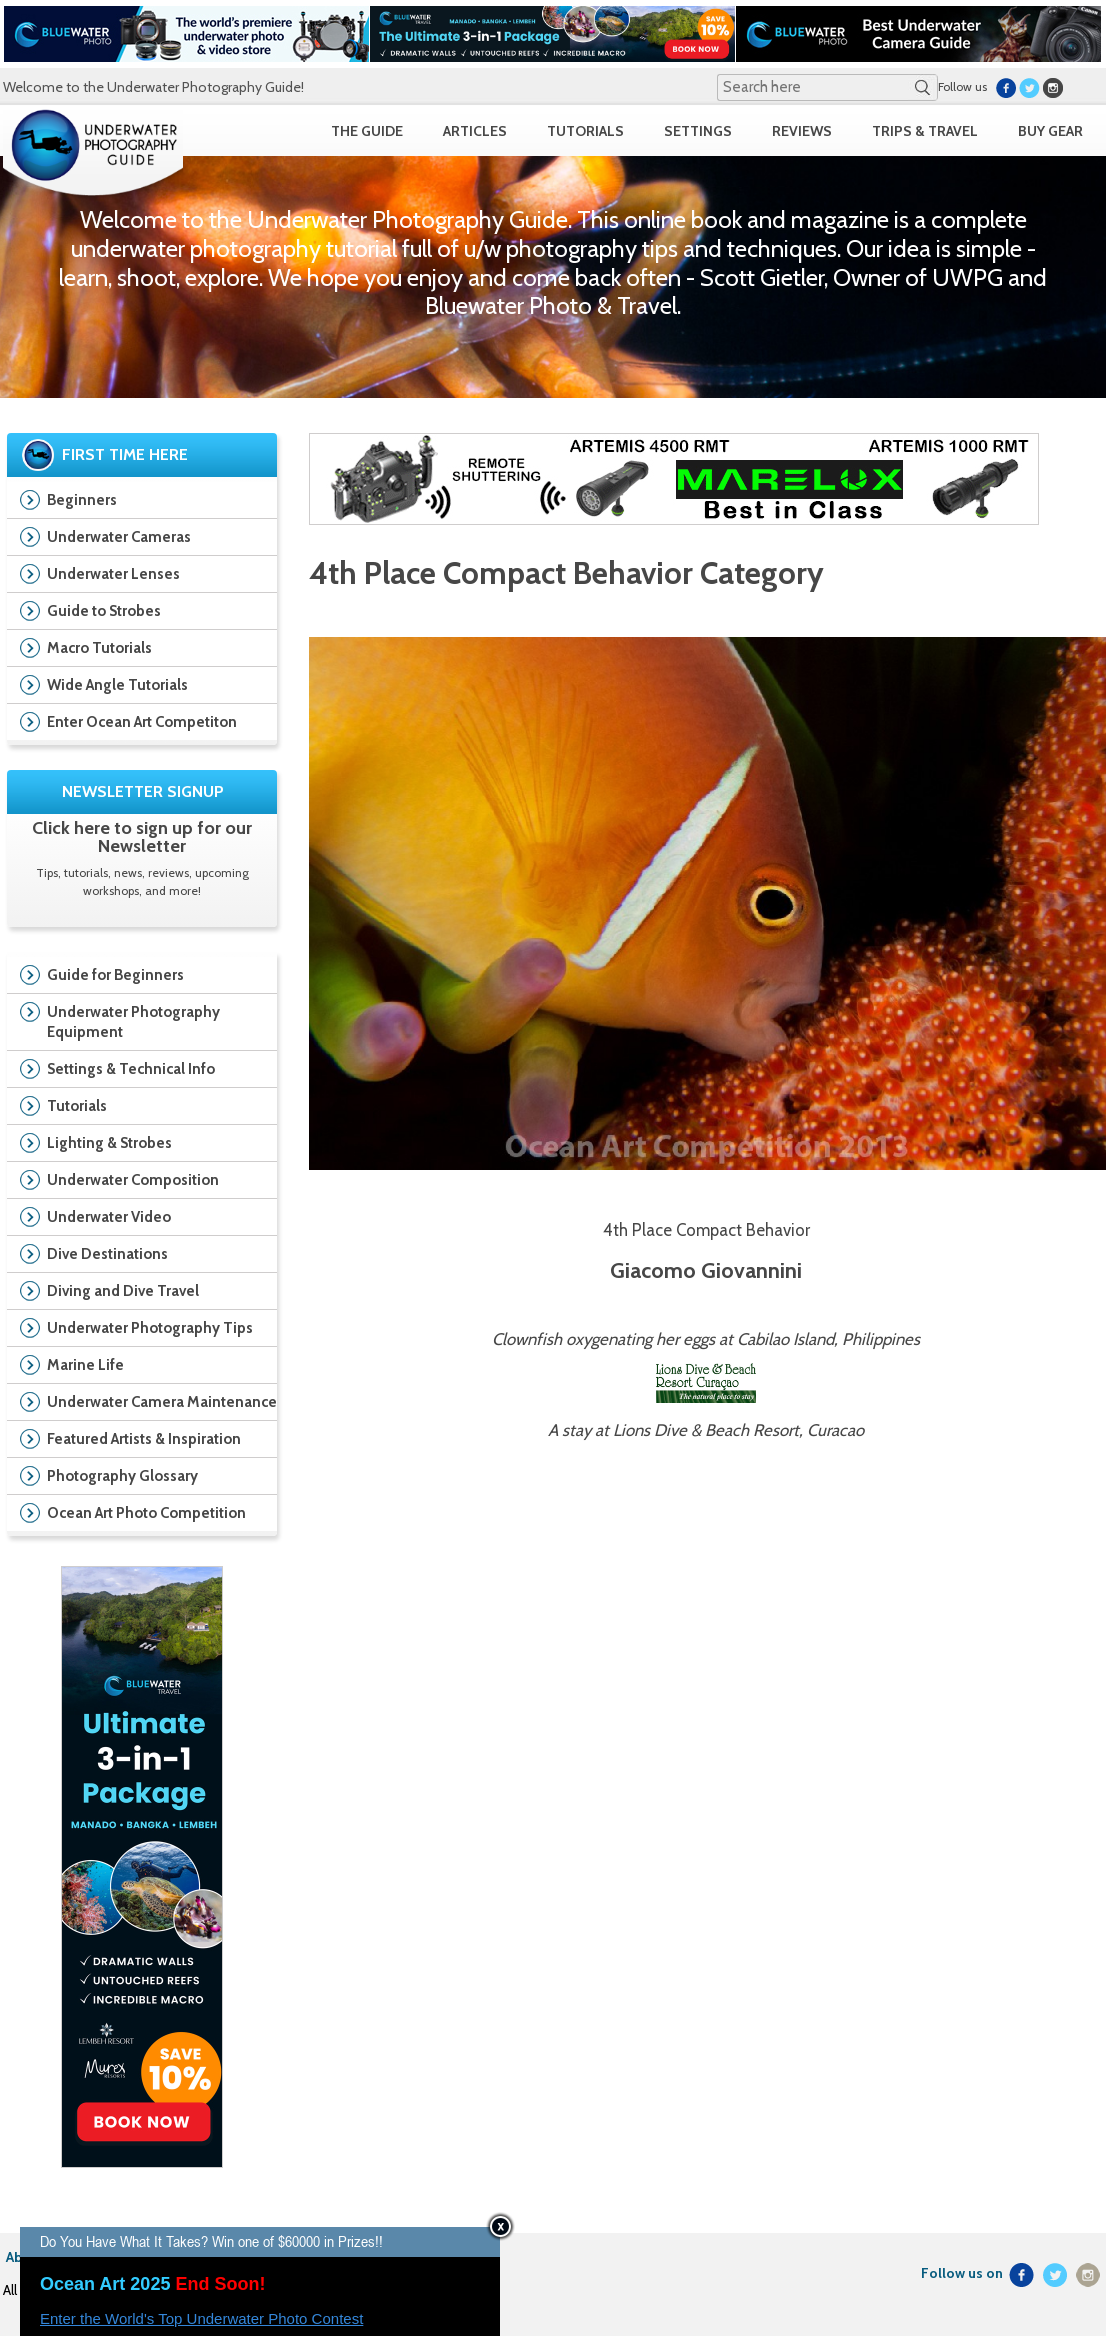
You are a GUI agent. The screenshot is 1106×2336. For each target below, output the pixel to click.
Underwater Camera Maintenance (142, 1404)
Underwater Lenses (113, 574)
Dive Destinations (136, 1256)
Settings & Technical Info (136, 1071)
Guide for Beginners (136, 977)
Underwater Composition (136, 1182)
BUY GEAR (1050, 131)
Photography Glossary (122, 1476)
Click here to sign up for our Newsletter (142, 837)
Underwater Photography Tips (136, 1330)
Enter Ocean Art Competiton (142, 722)
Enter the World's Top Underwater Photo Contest (201, 2318)
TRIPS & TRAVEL (925, 131)
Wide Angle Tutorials (117, 685)
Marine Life (136, 1367)
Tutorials (136, 1108)
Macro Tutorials (99, 648)
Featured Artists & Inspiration (136, 1441)
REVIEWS (802, 131)
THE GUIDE (367, 131)
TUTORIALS (585, 131)
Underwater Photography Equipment (136, 1022)
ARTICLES (475, 131)
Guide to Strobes (104, 611)
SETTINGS (698, 131)
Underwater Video (136, 1219)
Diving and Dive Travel (136, 1293)
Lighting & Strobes (136, 1145)
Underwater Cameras (119, 537)
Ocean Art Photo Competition (136, 1515)
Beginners (82, 500)
